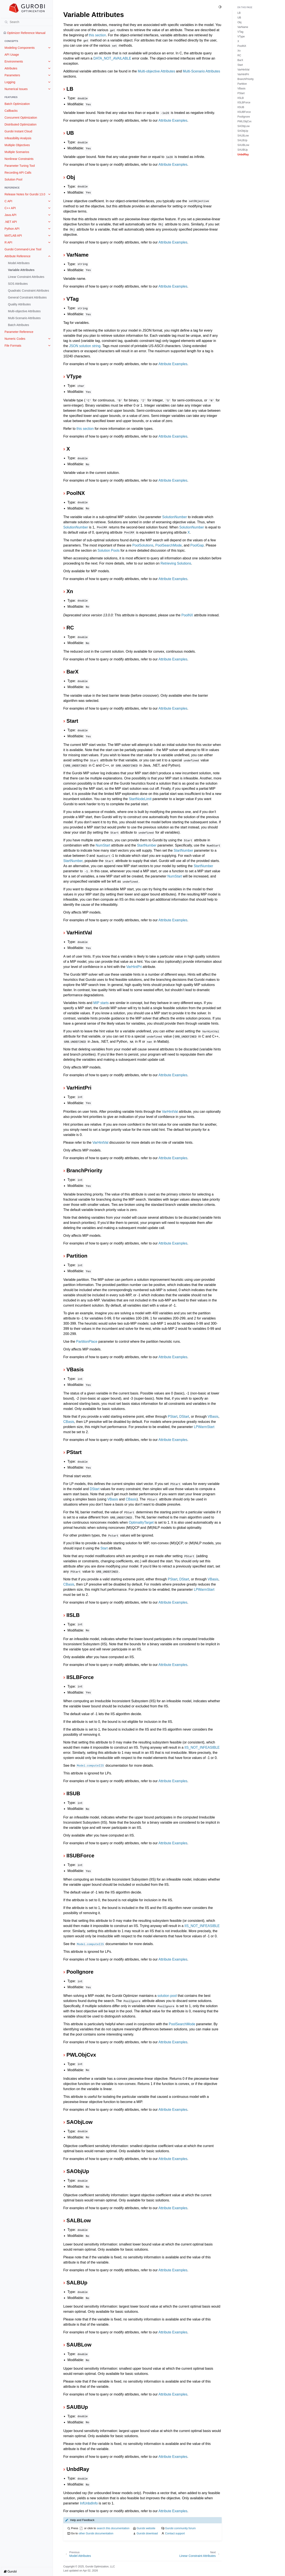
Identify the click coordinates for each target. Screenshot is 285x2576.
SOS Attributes (18, 283)
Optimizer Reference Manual (24, 33)
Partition (242, 83)
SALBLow (243, 135)
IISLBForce (243, 102)
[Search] (27, 22)
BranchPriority (245, 79)
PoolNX (241, 45)
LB (239, 12)
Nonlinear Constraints (19, 159)
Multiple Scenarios (17, 152)
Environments (14, 61)
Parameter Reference (19, 332)
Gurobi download (147, 2533)
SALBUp (242, 140)
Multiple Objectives (17, 145)
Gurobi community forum (180, 2528)
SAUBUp (242, 149)
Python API (12, 228)
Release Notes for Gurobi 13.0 (25, 194)
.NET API (11, 221)
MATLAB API (13, 235)
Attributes (11, 68)
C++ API (10, 208)
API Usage (12, 54)
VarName (242, 27)
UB (239, 17)
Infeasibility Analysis (18, 138)
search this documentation (113, 2528)
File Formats (13, 345)
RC (239, 55)
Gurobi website (146, 2528)
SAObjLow (243, 126)
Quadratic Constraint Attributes (28, 290)
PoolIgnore (243, 116)
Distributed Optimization (21, 124)
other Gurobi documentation (96, 2533)
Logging (10, 82)
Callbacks (11, 110)
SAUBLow (243, 145)
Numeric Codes (15, 338)
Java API (10, 215)
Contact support (175, 2533)
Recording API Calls (18, 172)
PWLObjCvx (244, 121)
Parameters (12, 75)
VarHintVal (243, 69)
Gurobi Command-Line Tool (23, 249)
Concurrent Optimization (21, 117)
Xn (239, 50)
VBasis (241, 88)
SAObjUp (242, 130)
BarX (240, 60)
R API (8, 242)
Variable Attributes (21, 270)
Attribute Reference (18, 256)
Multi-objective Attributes (24, 311)
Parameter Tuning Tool (20, 165)
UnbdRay (243, 154)
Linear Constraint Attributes (26, 277)
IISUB (240, 107)
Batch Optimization (17, 104)
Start (240, 64)
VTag (240, 31)
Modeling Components (20, 47)
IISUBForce (244, 111)
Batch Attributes (18, 325)
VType (241, 36)
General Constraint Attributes (27, 297)
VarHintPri (243, 74)
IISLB (240, 97)
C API (8, 201)
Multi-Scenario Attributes (24, 318)
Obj (239, 22)
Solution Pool (13, 179)
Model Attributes (18, 263)
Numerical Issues (16, 89)
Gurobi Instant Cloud (18, 131)
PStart (241, 93)
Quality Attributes (19, 304)
